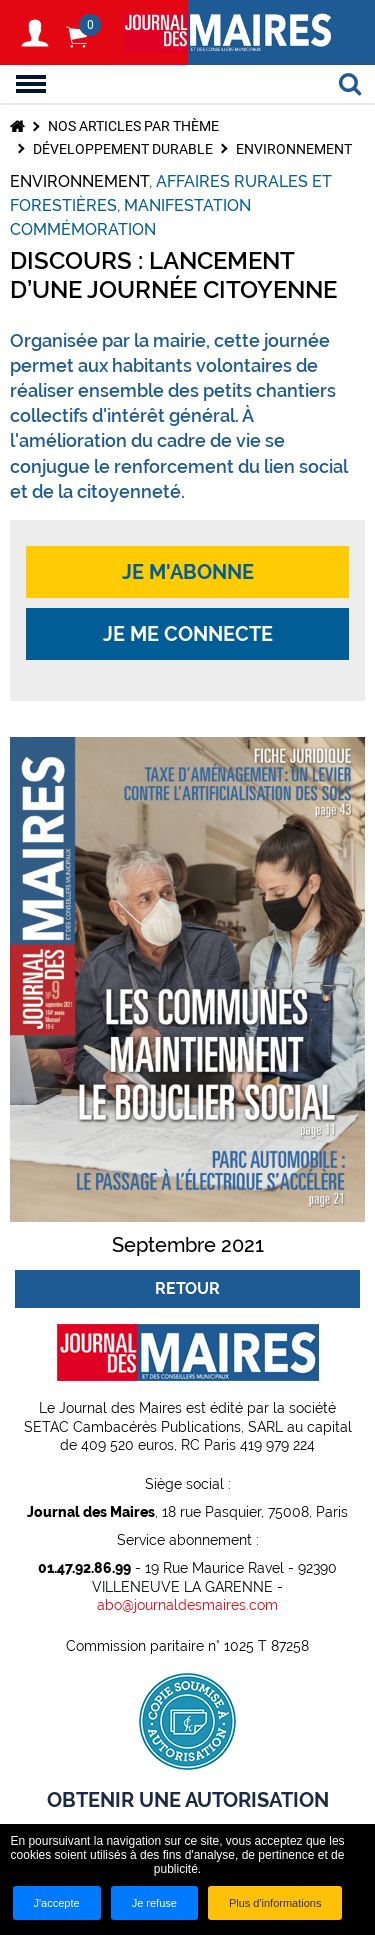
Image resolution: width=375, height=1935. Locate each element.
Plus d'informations (275, 1903)
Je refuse (154, 1903)
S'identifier (35, 33)
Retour (187, 1288)
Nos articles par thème (133, 126)
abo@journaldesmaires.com (187, 1605)
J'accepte (57, 1903)
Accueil (17, 126)
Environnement (294, 149)
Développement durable (123, 149)
